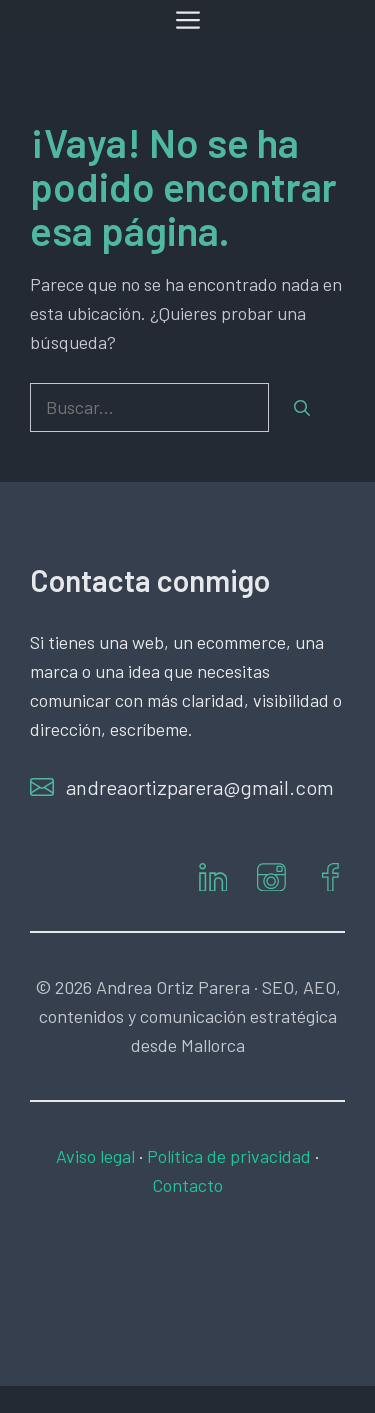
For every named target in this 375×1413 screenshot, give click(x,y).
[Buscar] (302, 408)
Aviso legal (95, 1156)
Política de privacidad (229, 1156)
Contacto (187, 1185)
